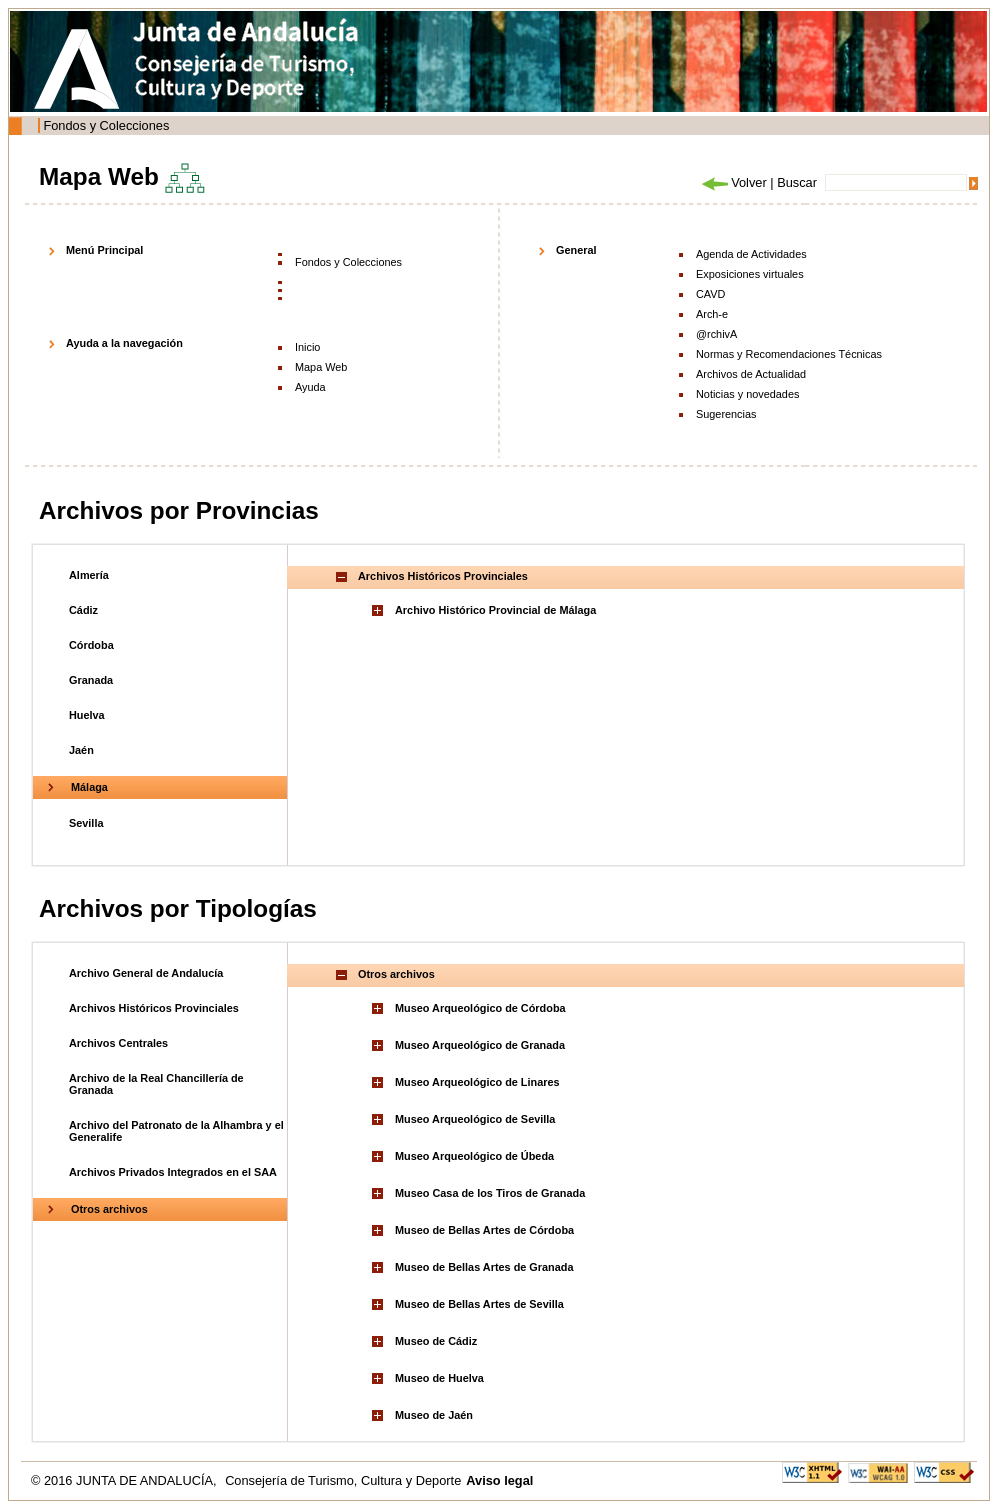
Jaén (81, 750)
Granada (91, 680)
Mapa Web (321, 367)
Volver (733, 182)
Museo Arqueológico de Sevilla (475, 1119)
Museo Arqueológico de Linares (477, 1082)
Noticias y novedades (747, 394)
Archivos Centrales (118, 1043)
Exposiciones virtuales (750, 274)
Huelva (87, 715)
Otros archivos (109, 1209)
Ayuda (310, 387)
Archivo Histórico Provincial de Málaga (495, 610)
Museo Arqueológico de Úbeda (474, 1156)
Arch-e (712, 314)
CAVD (710, 294)
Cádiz (83, 610)
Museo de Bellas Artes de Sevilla (479, 1304)
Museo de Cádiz (436, 1341)
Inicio (307, 347)
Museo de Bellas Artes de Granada (484, 1267)
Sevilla (86, 823)
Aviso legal (499, 1480)
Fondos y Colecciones (106, 125)
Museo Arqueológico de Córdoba (480, 1008)
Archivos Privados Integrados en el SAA (173, 1172)
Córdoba (91, 645)
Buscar (797, 182)
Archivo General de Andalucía (146, 973)
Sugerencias (726, 414)
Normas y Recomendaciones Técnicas (789, 354)
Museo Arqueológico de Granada (480, 1045)
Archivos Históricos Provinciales (154, 1008)
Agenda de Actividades (751, 254)
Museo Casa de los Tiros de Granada (490, 1193)
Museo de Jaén (434, 1415)
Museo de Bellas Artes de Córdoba (484, 1230)
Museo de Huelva (439, 1378)
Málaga (89, 787)
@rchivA (716, 334)
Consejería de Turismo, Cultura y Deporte (343, 1480)
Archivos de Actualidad (751, 374)
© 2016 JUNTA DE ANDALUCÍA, (125, 1480)
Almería (89, 575)
